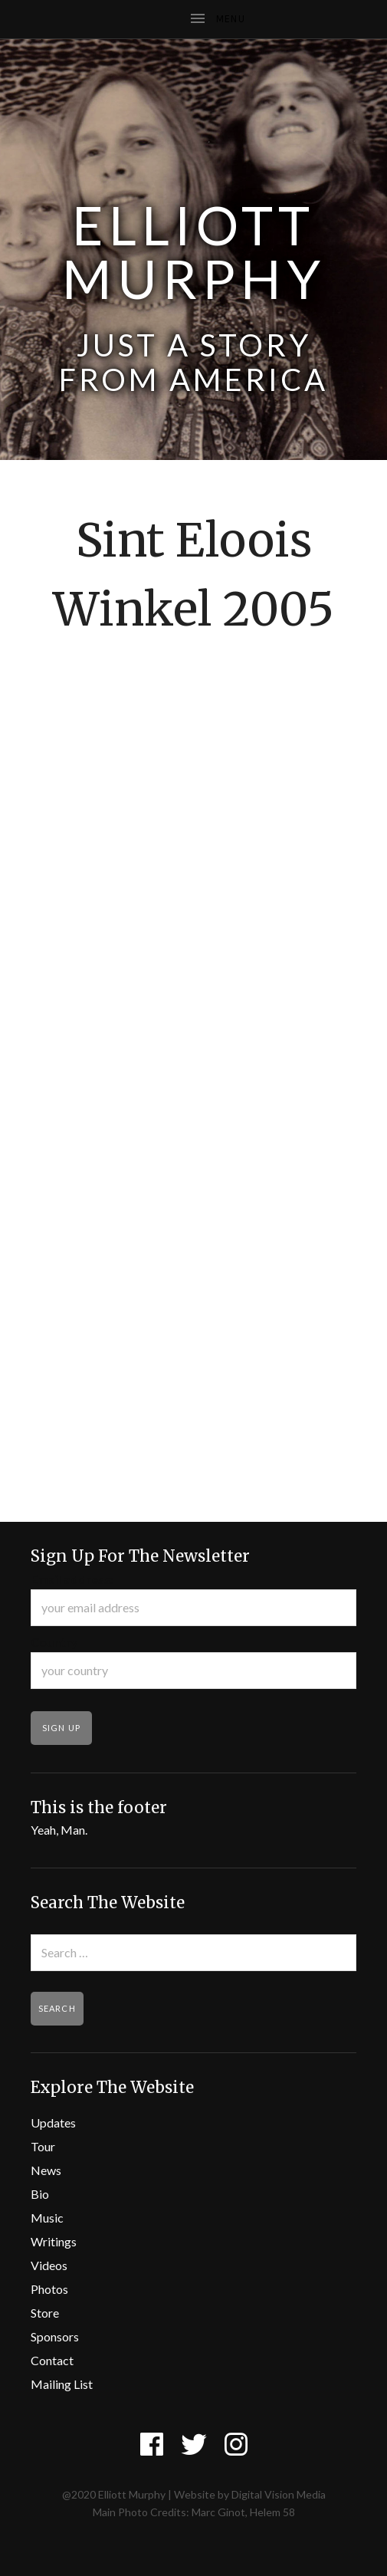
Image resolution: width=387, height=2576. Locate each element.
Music (47, 2217)
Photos (49, 2289)
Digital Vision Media (278, 2494)
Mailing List (62, 2384)
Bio (40, 2194)
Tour (43, 2146)
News (46, 2170)
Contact (52, 2360)
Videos (49, 2265)
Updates (53, 2122)
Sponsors (55, 2336)
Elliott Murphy (194, 251)
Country (54, 1642)
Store (45, 2312)
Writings (54, 2241)
